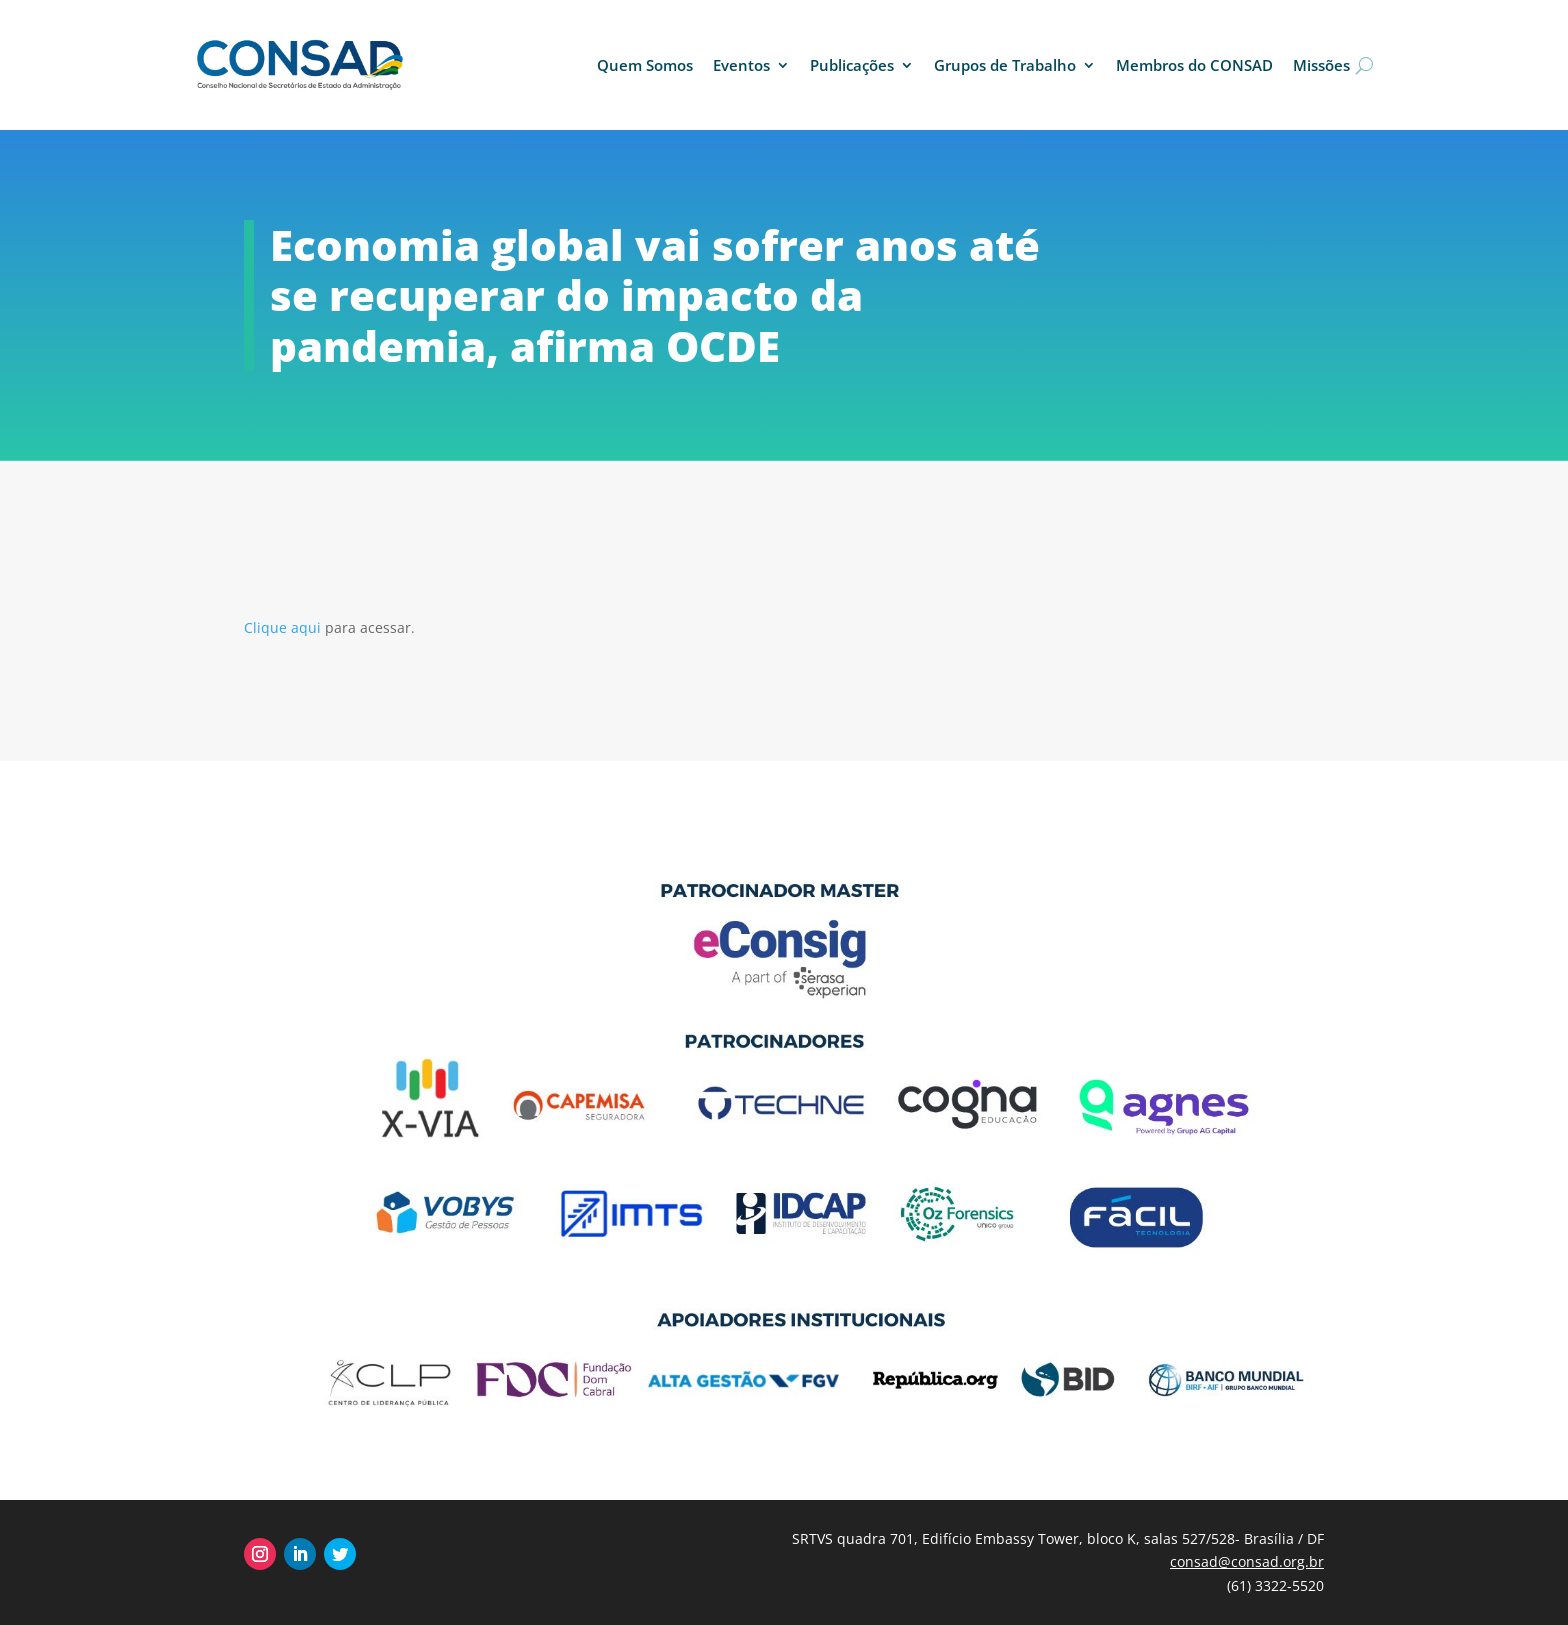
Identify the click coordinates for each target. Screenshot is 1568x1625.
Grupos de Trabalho (1005, 65)
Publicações (852, 65)
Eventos (741, 65)
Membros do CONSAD (1194, 65)
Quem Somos (645, 65)
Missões (1321, 65)
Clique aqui (284, 627)
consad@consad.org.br (1247, 1561)
